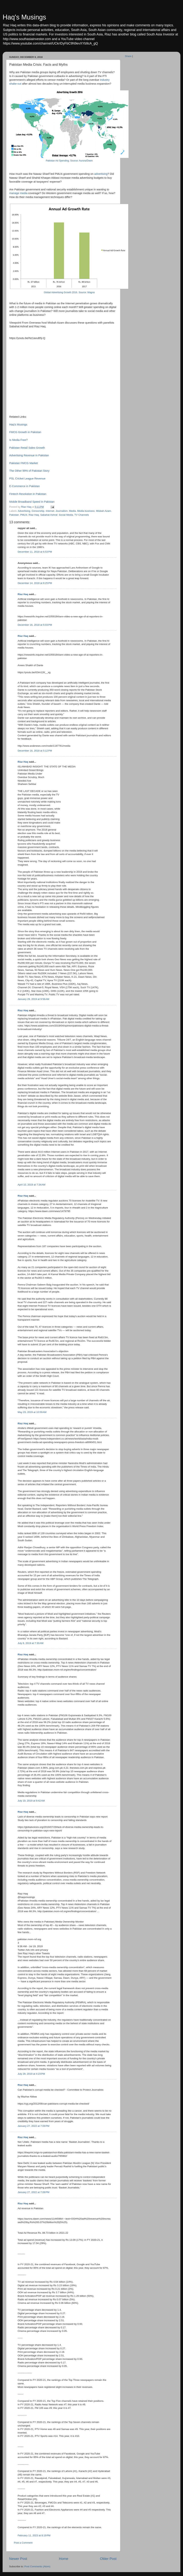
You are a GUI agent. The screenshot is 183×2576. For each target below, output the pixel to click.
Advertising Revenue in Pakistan (29, 455)
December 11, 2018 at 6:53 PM (35, 551)
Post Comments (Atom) (37, 2566)
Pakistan (14, 514)
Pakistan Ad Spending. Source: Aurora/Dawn (69, 160)
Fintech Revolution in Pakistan (27, 493)
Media (72, 511)
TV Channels (81, 514)
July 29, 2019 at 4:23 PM (31, 2073)
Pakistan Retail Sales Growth (27, 447)
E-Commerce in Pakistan (24, 486)
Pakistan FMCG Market (23, 463)
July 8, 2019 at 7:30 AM (30, 1643)
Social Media (66, 514)
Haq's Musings (24, 17)
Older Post (108, 2559)
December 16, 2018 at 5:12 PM (35, 750)
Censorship (38, 511)
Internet (50, 511)
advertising (101, 173)
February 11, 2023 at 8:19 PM (34, 2535)
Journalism (62, 511)
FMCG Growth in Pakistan (25, 432)
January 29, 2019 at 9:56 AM (33, 999)
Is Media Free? (18, 439)
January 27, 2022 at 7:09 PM (33, 2126)
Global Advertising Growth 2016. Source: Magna (69, 292)
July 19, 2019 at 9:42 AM (31, 1800)
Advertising (24, 511)
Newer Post (18, 2559)
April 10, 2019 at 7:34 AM (31, 1184)
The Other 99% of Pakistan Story (29, 470)
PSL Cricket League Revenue (27, 478)
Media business (86, 511)
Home (63, 2559)
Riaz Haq (34, 514)
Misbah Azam (103, 511)
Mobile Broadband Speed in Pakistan (31, 501)
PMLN (23, 514)
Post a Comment (23, 2542)
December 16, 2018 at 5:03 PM (35, 624)
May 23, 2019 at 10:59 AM (32, 1412)
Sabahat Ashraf (48, 514)
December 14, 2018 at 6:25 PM (35, 583)
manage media (18, 193)
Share (128, 56)
